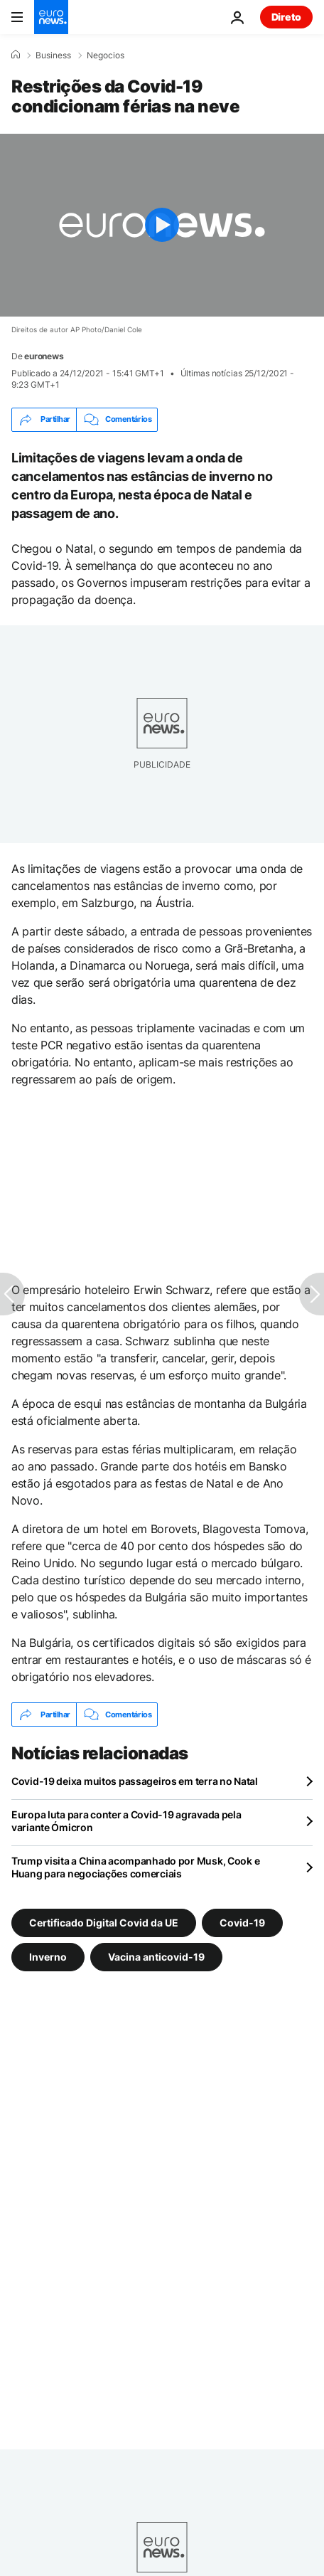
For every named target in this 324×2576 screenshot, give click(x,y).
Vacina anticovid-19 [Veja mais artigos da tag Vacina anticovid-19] (156, 1957)
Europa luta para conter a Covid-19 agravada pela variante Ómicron (126, 1820)
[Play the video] (162, 225)
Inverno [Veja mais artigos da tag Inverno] (48, 1957)
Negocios (105, 55)
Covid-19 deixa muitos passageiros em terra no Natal (134, 1781)
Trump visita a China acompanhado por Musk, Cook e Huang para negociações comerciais (135, 1867)
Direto (286, 17)
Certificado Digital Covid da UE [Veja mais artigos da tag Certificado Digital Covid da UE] (103, 1923)
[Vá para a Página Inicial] (51, 17)
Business (53, 55)
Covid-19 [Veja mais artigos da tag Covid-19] (242, 1923)
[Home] (15, 55)
